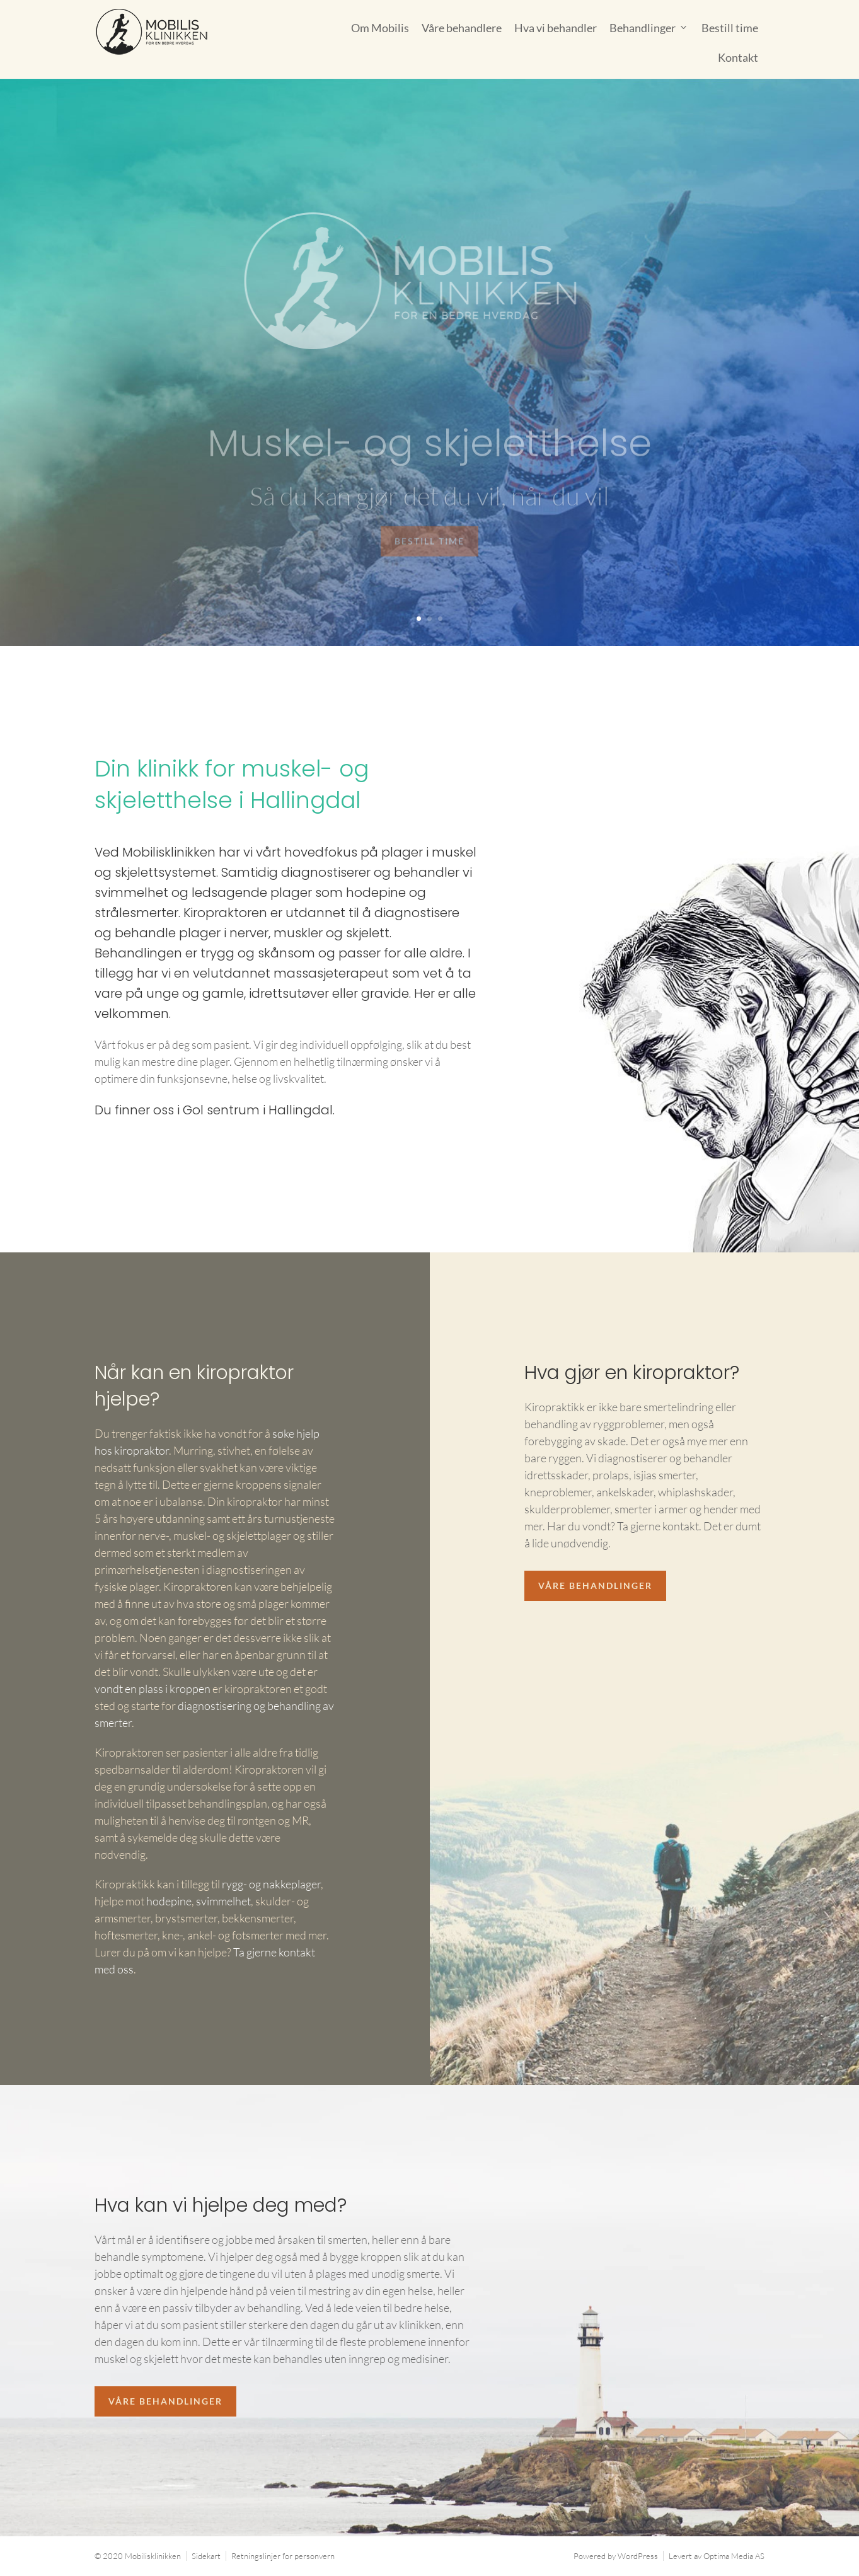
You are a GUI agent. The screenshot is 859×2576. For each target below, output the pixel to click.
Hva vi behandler (555, 28)
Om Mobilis (380, 28)
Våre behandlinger (595, 1585)
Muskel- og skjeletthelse (429, 457)
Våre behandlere (462, 28)
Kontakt (738, 57)
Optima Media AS (733, 2556)
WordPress (638, 2556)
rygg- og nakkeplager (271, 1884)
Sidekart (206, 2556)
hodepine (169, 1901)
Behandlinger (642, 28)
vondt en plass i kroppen (152, 1688)
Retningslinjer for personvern (283, 2556)
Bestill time (729, 28)
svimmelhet (223, 1901)
